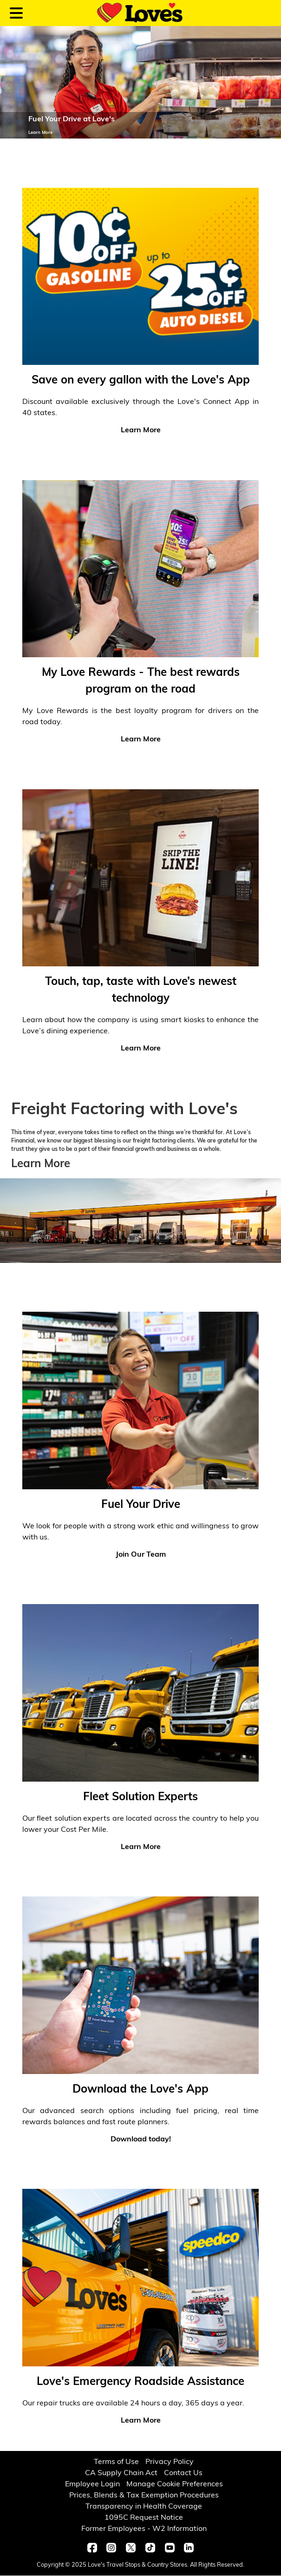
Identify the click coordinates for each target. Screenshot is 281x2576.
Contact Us (183, 2473)
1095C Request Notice (144, 2518)
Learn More (40, 1164)
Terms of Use (116, 2462)
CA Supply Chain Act (121, 2473)
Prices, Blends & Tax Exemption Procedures (144, 2495)
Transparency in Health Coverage (143, 2506)
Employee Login (92, 2484)
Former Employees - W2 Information (144, 2529)
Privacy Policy (169, 2462)
